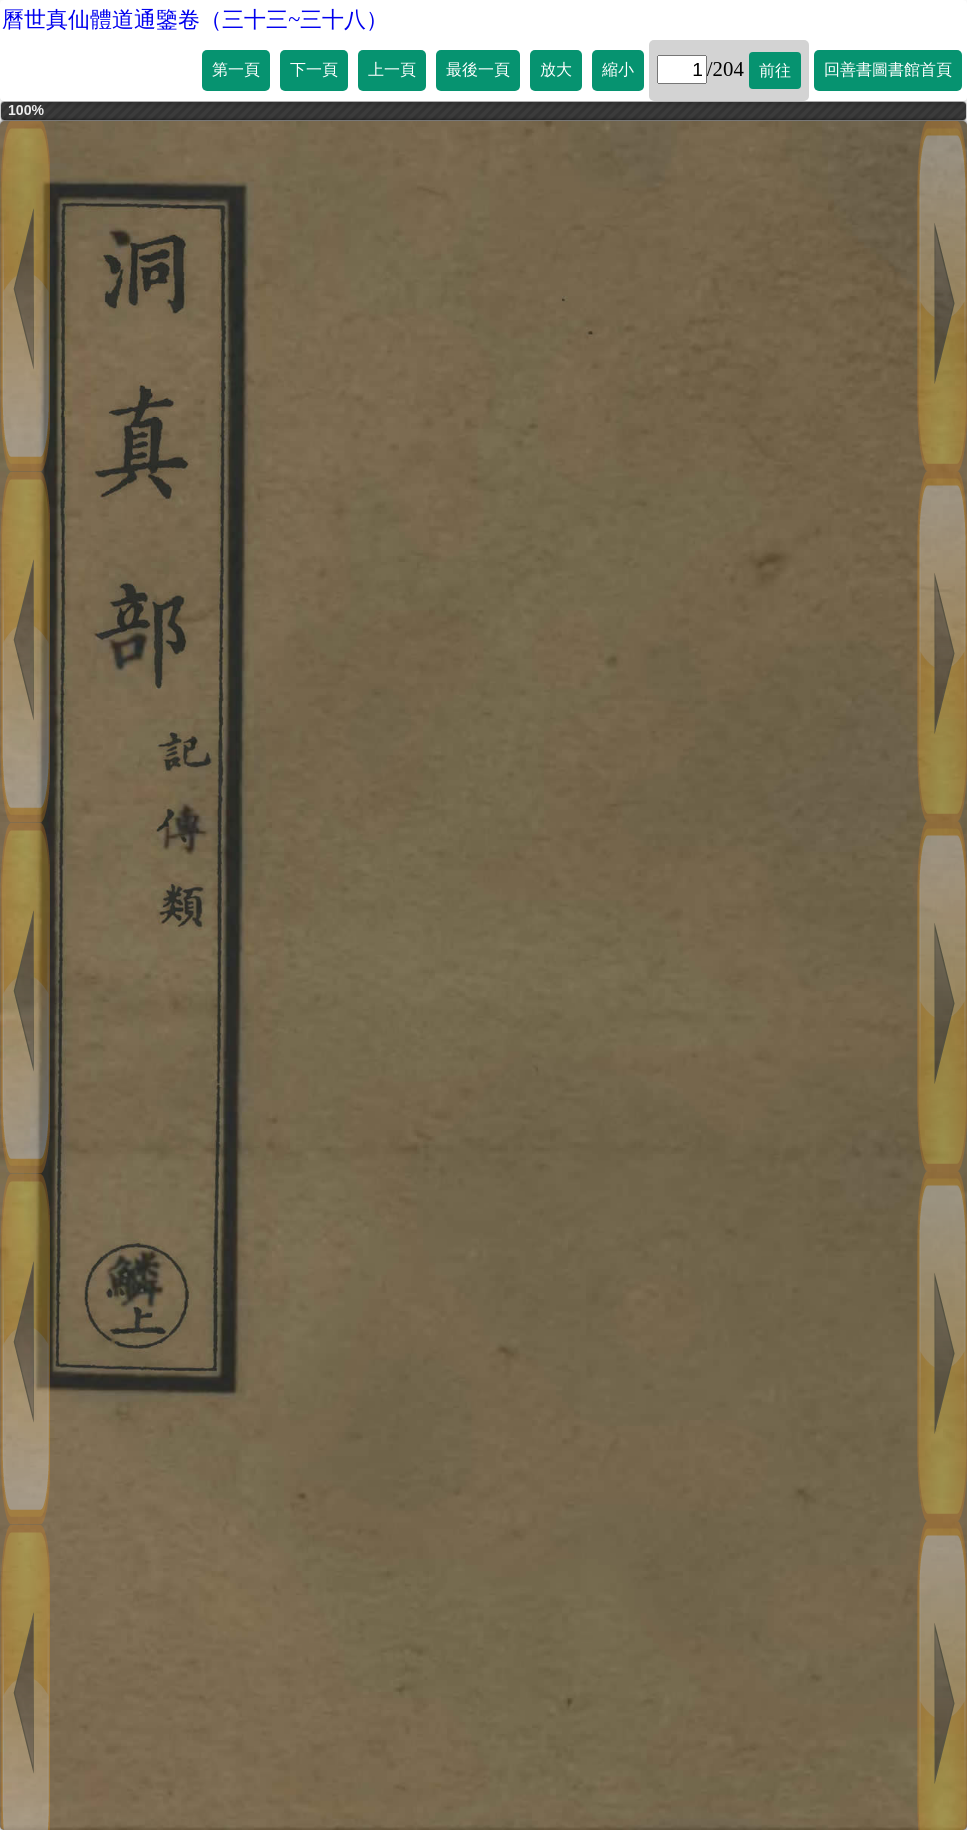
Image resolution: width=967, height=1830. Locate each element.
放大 (556, 69)
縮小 (618, 69)
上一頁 (392, 69)
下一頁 (314, 69)
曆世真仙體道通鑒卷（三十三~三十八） (195, 19)
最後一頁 (478, 69)
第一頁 (236, 69)
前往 (775, 70)
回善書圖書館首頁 (888, 69)
